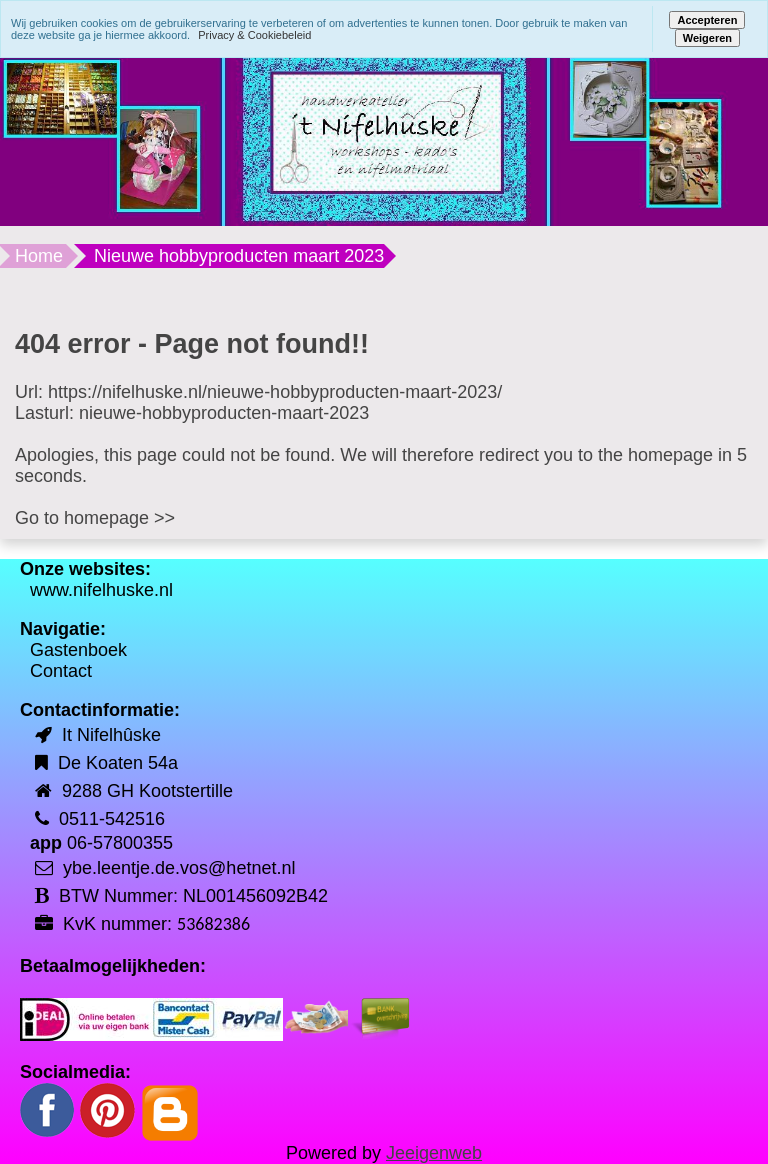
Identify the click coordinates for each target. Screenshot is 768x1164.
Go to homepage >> (95, 518)
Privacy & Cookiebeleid (254, 35)
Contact (61, 671)
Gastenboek (78, 650)
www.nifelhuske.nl (101, 590)
